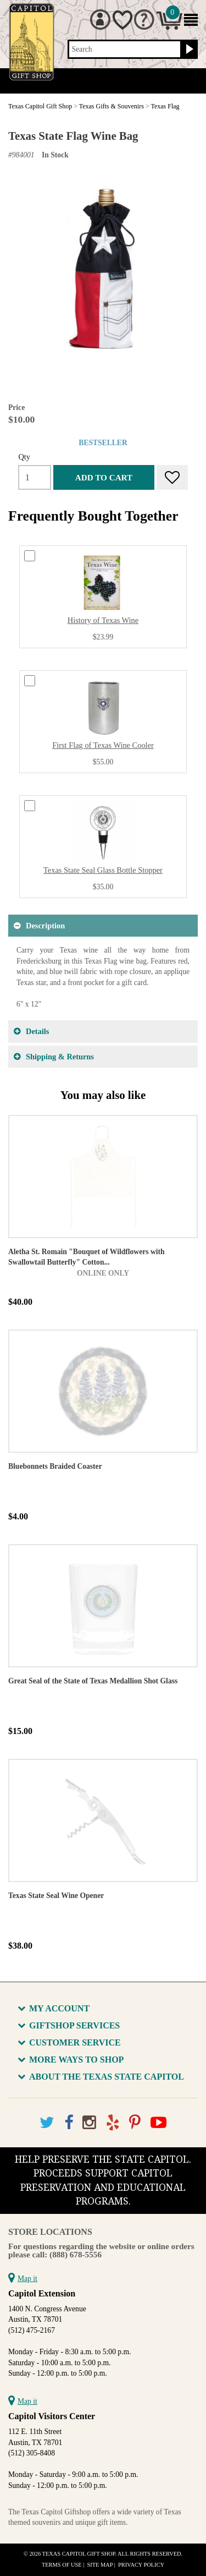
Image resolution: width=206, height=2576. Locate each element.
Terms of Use (62, 2565)
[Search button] (188, 49)
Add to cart (103, 477)
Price (16, 407)
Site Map (100, 2565)
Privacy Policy (141, 2565)
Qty (24, 456)
